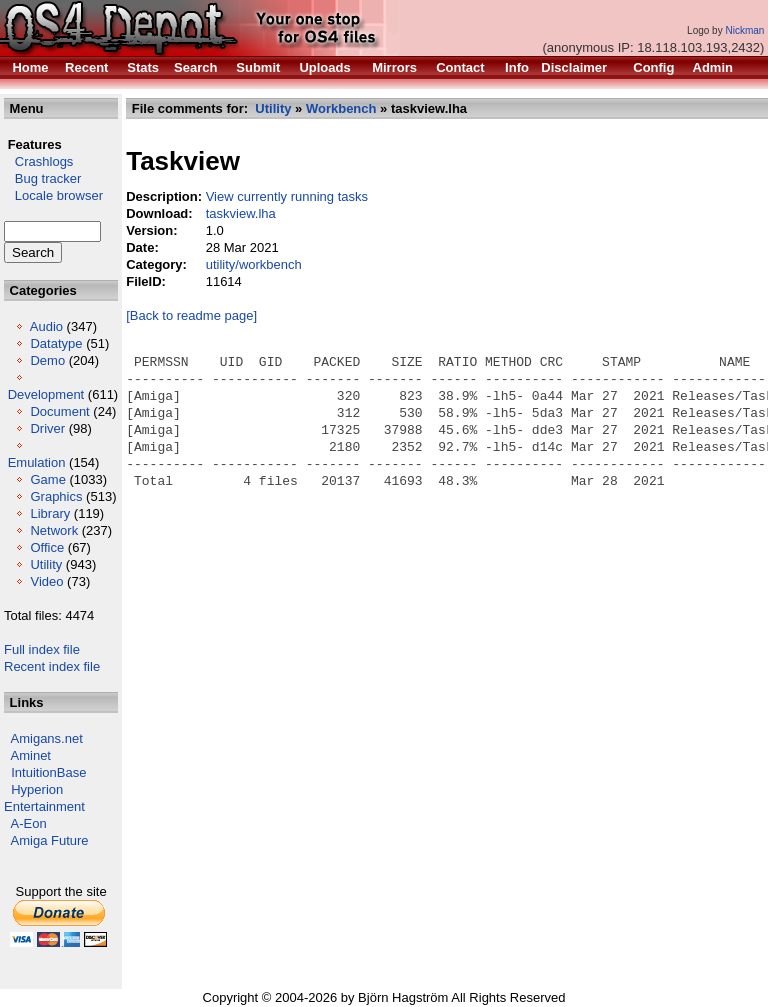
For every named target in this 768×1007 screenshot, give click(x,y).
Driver (47, 428)
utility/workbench (254, 264)
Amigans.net (47, 738)
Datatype (56, 343)
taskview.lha (241, 213)
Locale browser (53, 195)
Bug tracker (42, 178)
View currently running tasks (287, 196)
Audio (46, 326)
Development (46, 394)
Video (46, 581)
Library (50, 513)
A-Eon (29, 823)
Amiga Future (50, 840)
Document (59, 411)
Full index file (42, 649)
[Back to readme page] (191, 315)
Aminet (31, 755)
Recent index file (52, 666)
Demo (47, 360)
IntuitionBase (48, 772)
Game (47, 479)
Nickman (744, 30)
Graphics (56, 496)
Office (47, 547)
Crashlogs (38, 161)
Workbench (341, 108)
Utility (46, 564)
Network (54, 530)
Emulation (37, 462)
